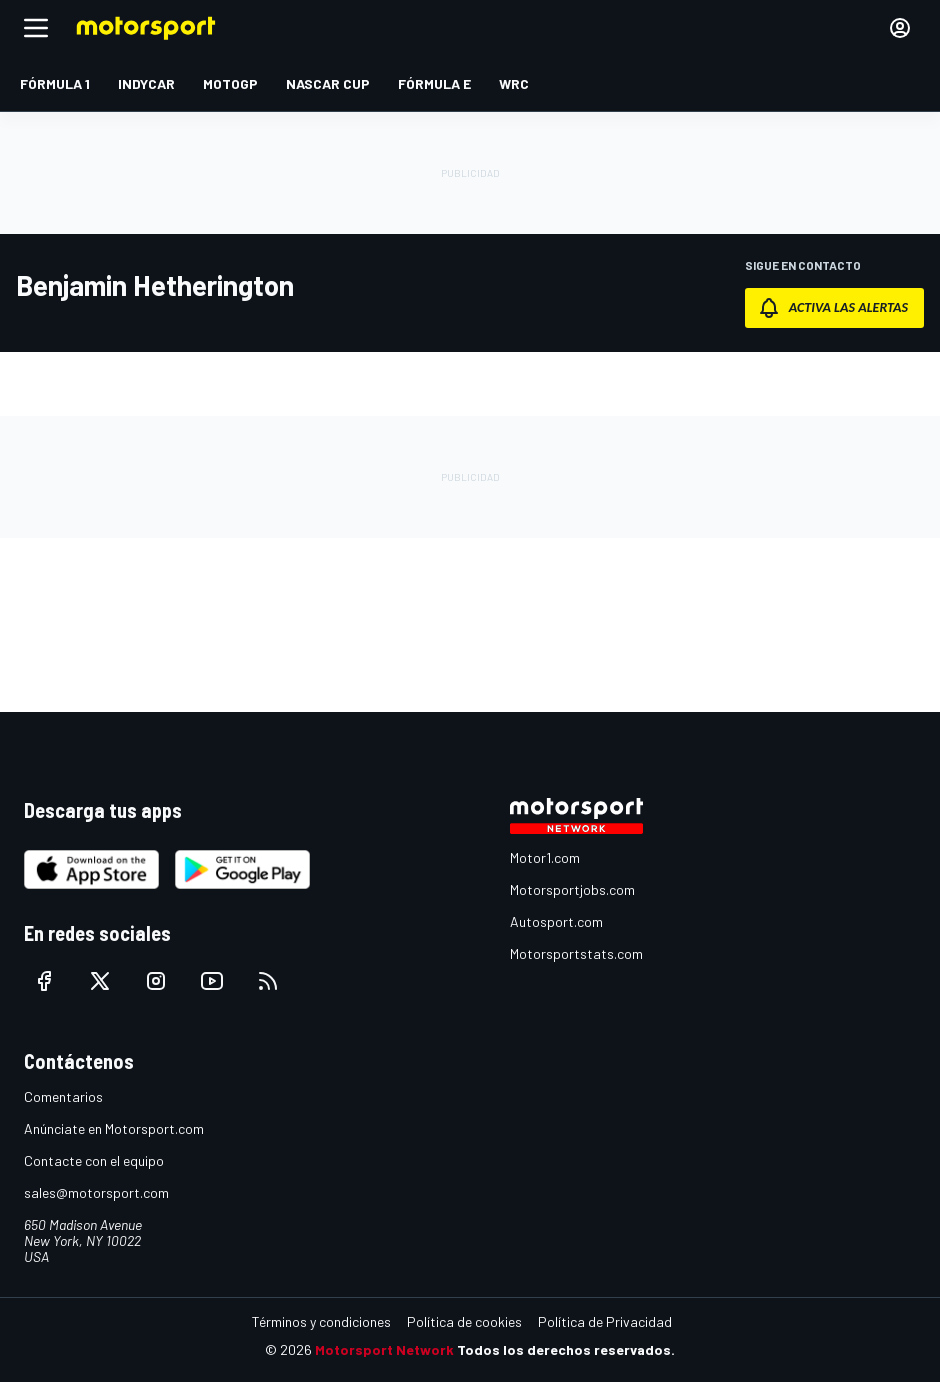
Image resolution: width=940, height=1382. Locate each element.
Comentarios (63, 1096)
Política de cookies (464, 1321)
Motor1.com (545, 857)
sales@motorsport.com (96, 1192)
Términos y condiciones (321, 1321)
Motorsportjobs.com (572, 889)
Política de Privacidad (605, 1321)
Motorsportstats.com (576, 953)
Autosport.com (556, 921)
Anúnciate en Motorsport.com (114, 1128)
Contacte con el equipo (94, 1160)
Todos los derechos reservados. (566, 1349)
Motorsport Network (384, 1349)
